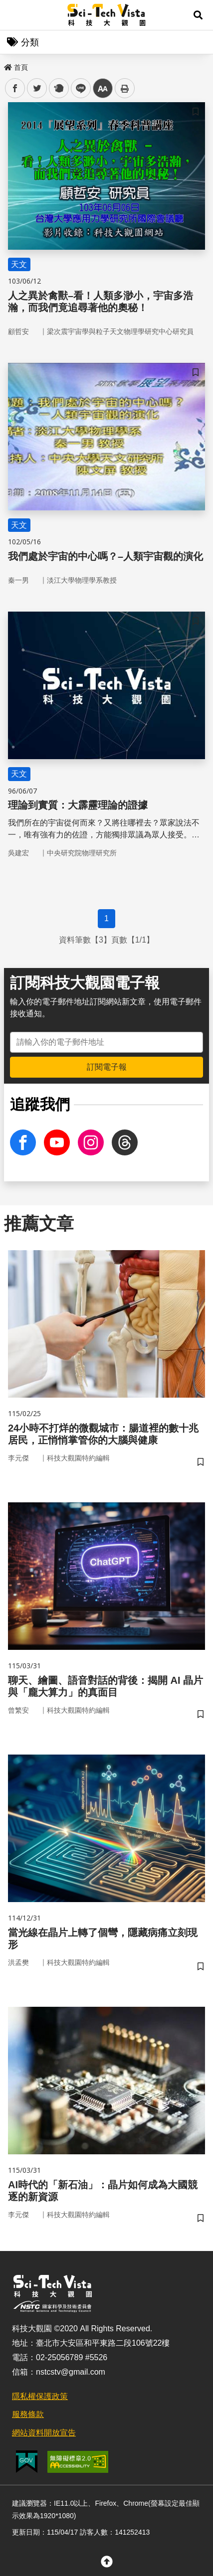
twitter (37, 88)
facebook (15, 88)
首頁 (16, 67)
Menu (15, 15)
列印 (125, 88)
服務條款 (28, 2414)
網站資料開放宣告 (44, 2432)
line (77, 88)
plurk (58, 88)
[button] (198, 15)
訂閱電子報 (107, 1067)
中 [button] (103, 88)
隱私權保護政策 (40, 2396)
